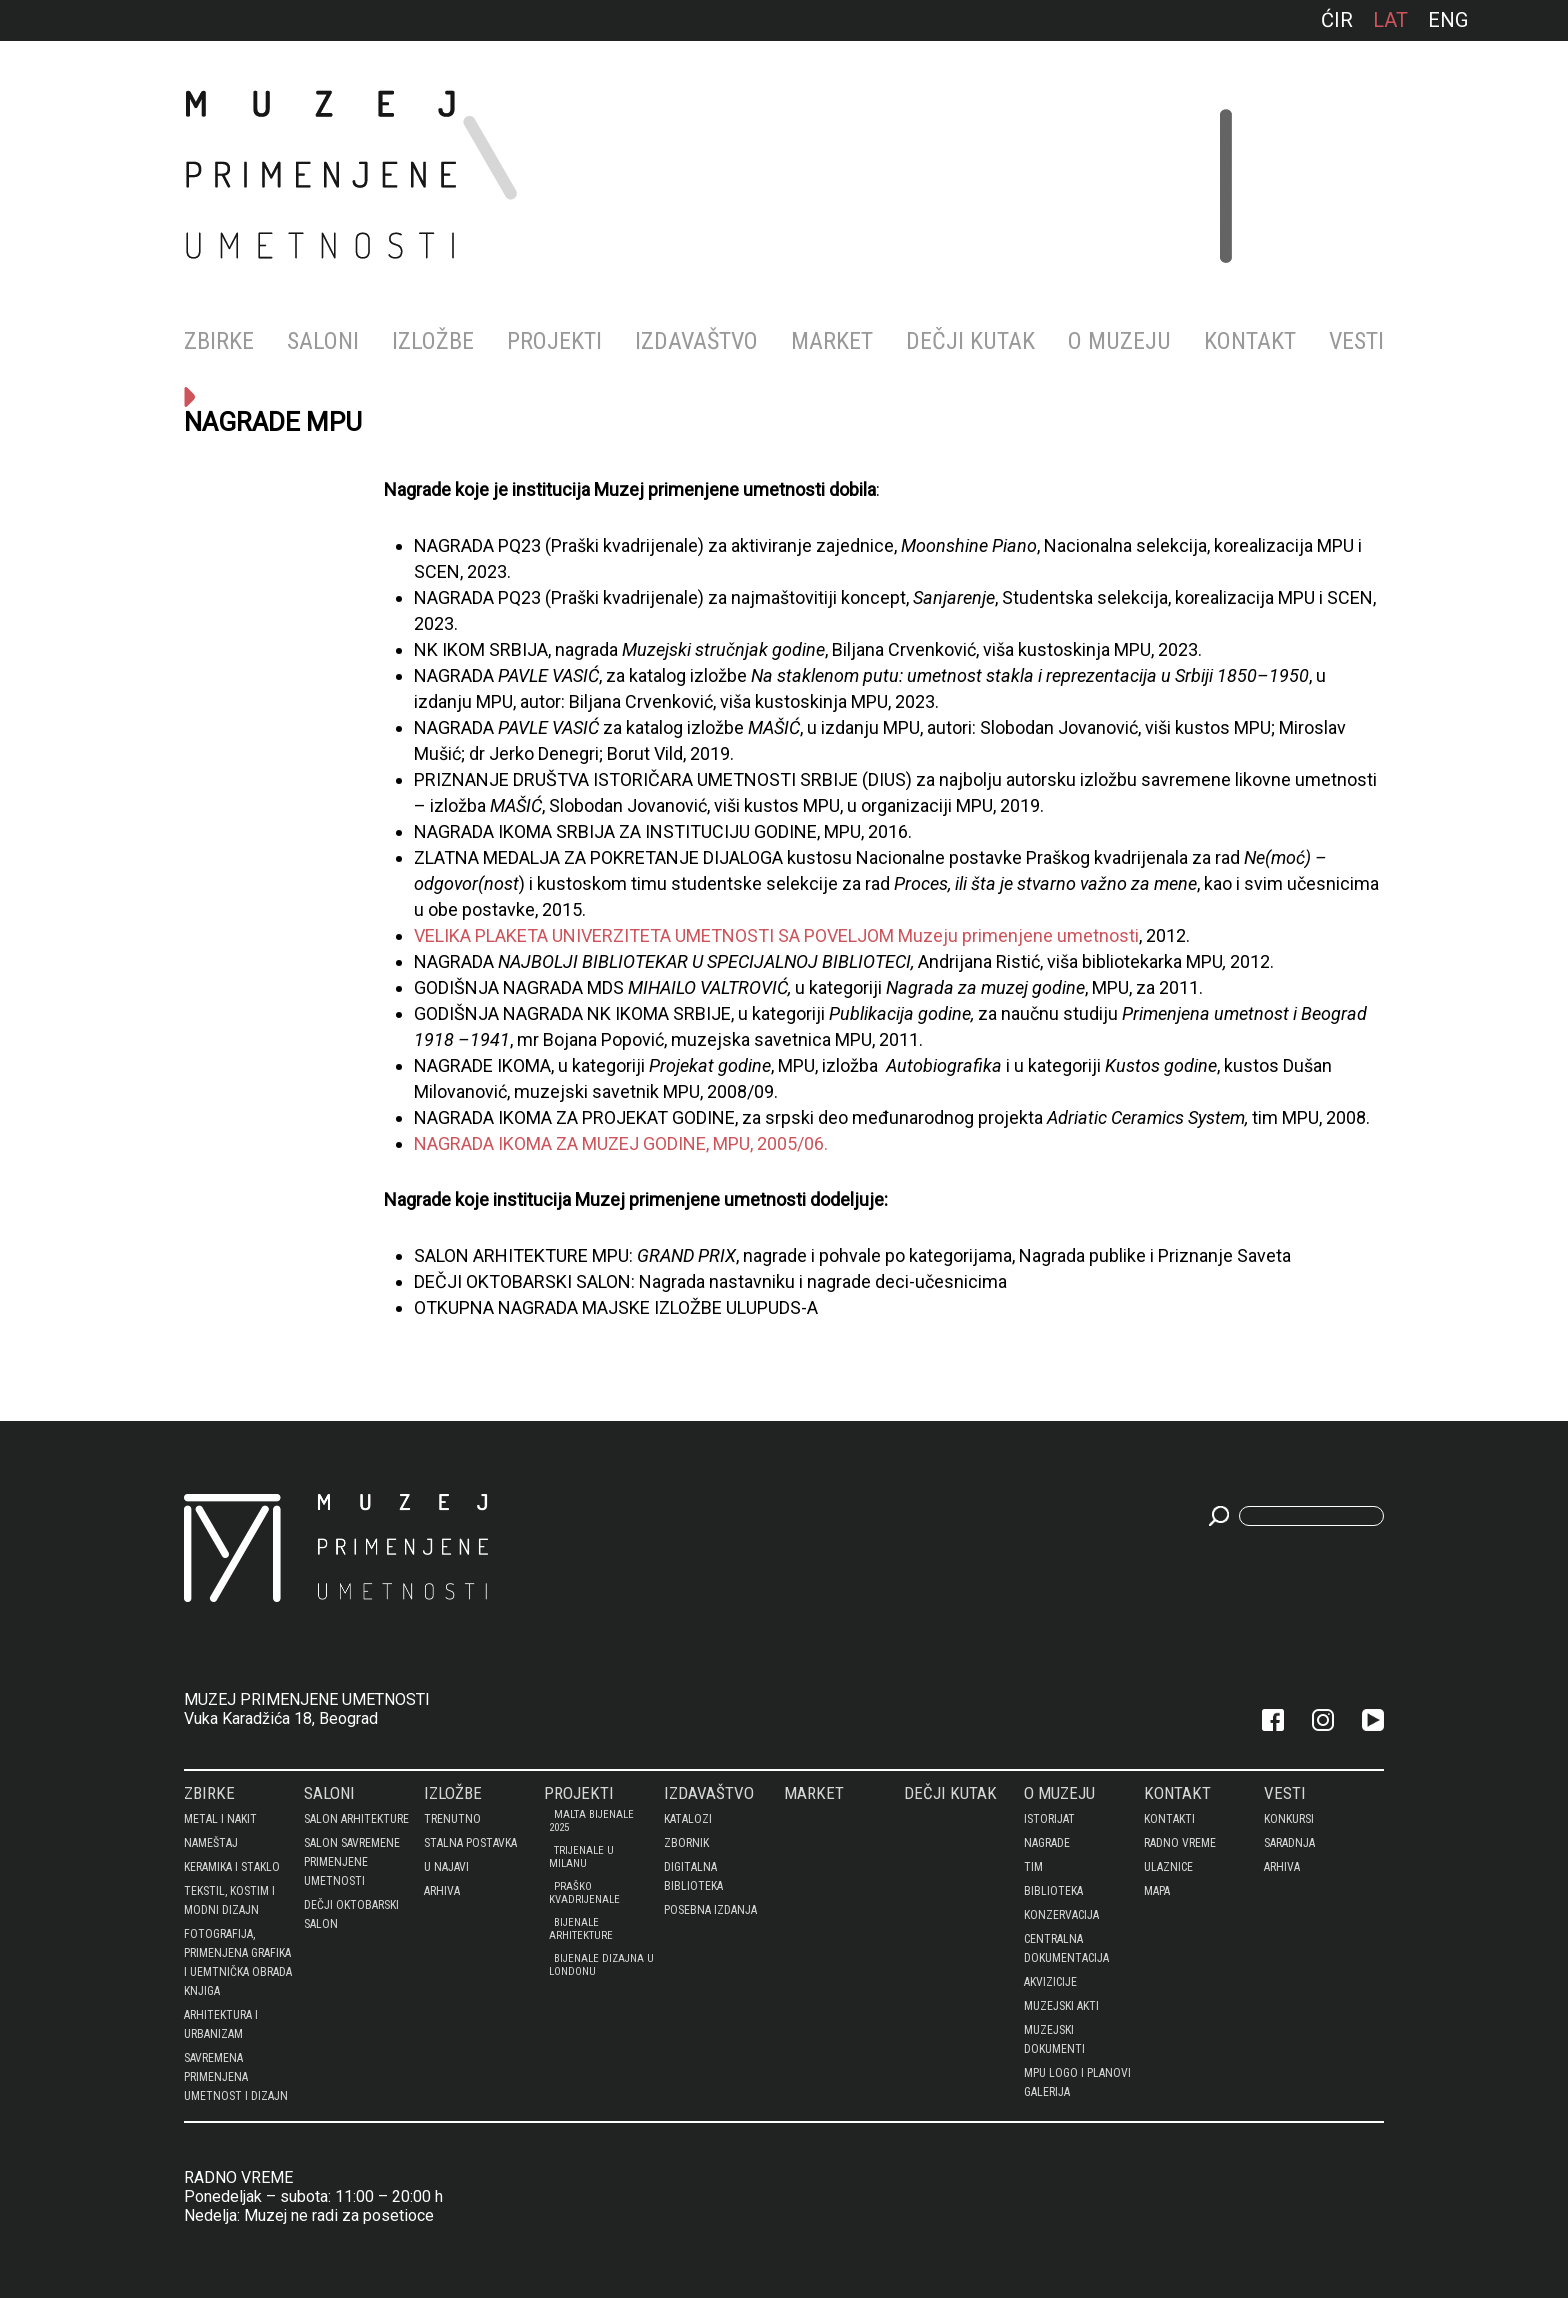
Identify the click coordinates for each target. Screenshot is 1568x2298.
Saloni (323, 341)
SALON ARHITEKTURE (356, 1819)
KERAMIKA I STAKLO (232, 1867)
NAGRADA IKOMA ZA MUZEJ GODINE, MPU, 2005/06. (621, 1143)
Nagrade (1047, 1843)
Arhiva (442, 1891)
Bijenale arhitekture (581, 1929)
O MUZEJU (1119, 341)
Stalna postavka (470, 1843)
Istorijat (1049, 1819)
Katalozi (688, 1819)
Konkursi (1289, 1819)
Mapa (1157, 1891)
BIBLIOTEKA (1053, 1891)
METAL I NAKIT (220, 1819)
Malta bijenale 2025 (591, 1821)
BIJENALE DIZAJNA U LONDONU (601, 1965)
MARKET (832, 341)
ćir (1337, 20)
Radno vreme (1180, 1843)
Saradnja (1289, 1843)
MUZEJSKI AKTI (1061, 2006)
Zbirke (219, 341)
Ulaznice (1168, 1867)
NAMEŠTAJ (211, 1843)
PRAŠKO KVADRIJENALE (584, 1893)
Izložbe (433, 341)
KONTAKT (1250, 341)
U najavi (446, 1867)
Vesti (1356, 341)
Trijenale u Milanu (581, 1857)
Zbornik (686, 1843)
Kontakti (1169, 1819)
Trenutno (452, 1819)
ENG (1448, 20)
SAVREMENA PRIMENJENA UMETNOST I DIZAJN (236, 2077)
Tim (1033, 1867)
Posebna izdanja (710, 1910)
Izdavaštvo (696, 341)
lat (1390, 20)
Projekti (554, 341)
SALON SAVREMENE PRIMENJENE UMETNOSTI (352, 1862)
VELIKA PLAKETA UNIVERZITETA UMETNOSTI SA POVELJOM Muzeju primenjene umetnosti (776, 935)
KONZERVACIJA (1061, 1915)
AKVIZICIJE (1050, 1982)
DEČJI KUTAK (970, 341)
